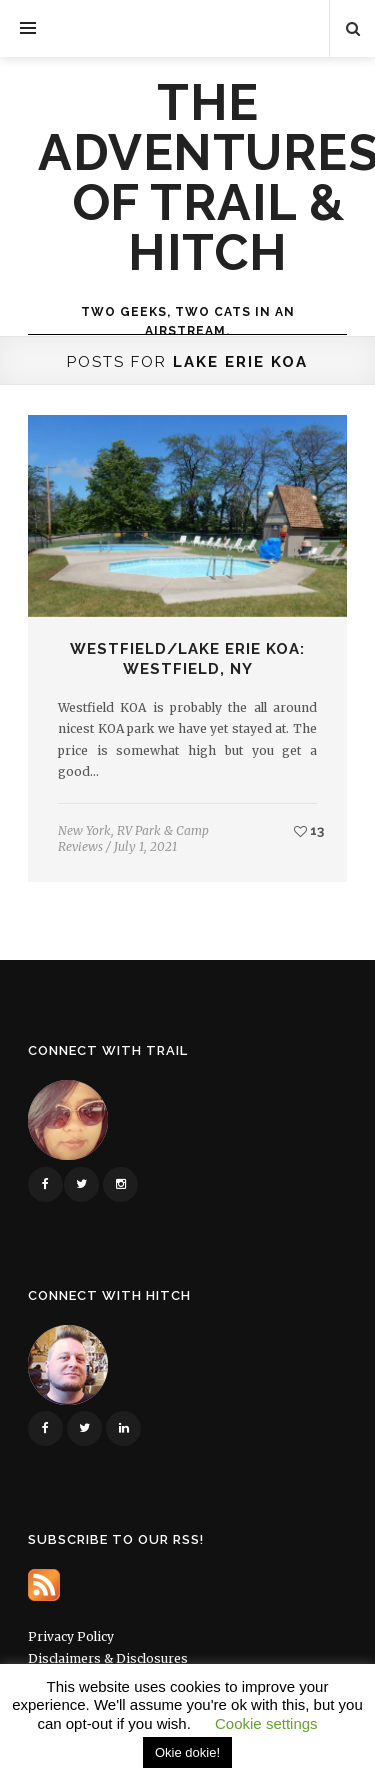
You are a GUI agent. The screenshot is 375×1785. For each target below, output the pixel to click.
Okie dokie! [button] (187, 1752)
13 (309, 830)
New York (84, 830)
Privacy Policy (71, 1636)
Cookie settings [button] (266, 1723)
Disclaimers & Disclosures (108, 1658)
